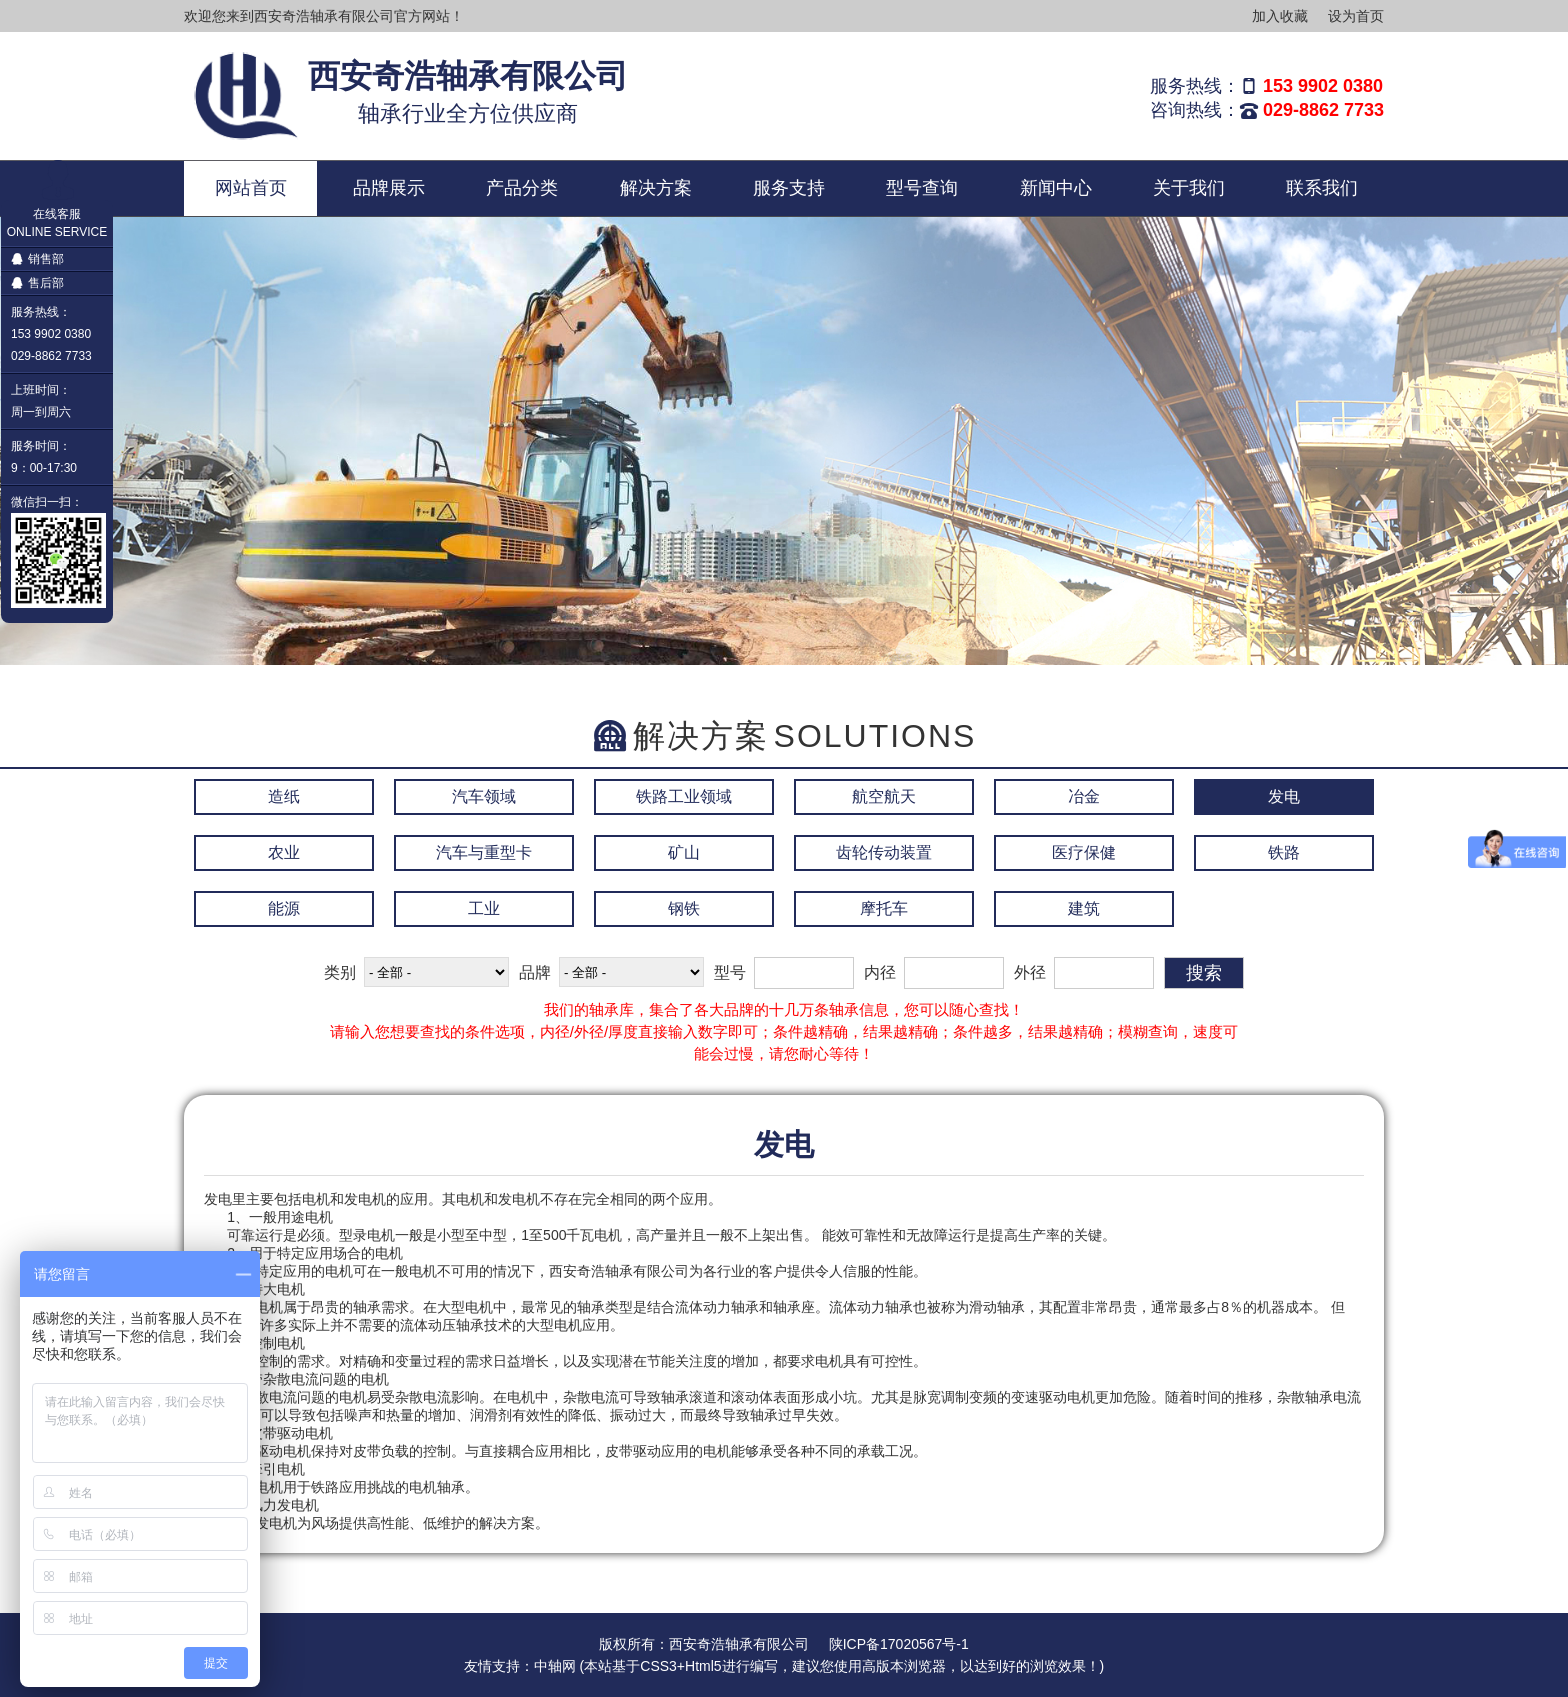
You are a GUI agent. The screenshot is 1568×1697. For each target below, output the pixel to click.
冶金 (1084, 796)
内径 (880, 972)
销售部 (37, 259)
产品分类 (522, 188)
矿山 (684, 852)
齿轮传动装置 (884, 852)
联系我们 (1322, 188)
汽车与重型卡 (484, 852)
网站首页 (251, 188)
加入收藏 (1280, 16)
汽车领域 (484, 796)
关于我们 (1189, 188)
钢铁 (684, 908)
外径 (1030, 972)
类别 (340, 972)
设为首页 (1356, 16)
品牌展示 (389, 188)
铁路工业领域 (684, 796)
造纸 (284, 796)
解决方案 (656, 188)
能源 (284, 908)
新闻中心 (1056, 188)
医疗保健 (1084, 852)
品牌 (535, 972)
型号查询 (922, 188)
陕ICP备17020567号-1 (899, 1644)
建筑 (1084, 908)
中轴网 (555, 1666)
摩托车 (884, 908)
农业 (284, 852)
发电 (1284, 796)
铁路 (1284, 852)
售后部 (37, 283)
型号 (730, 972)
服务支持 (789, 188)
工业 (484, 908)
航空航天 (884, 796)
